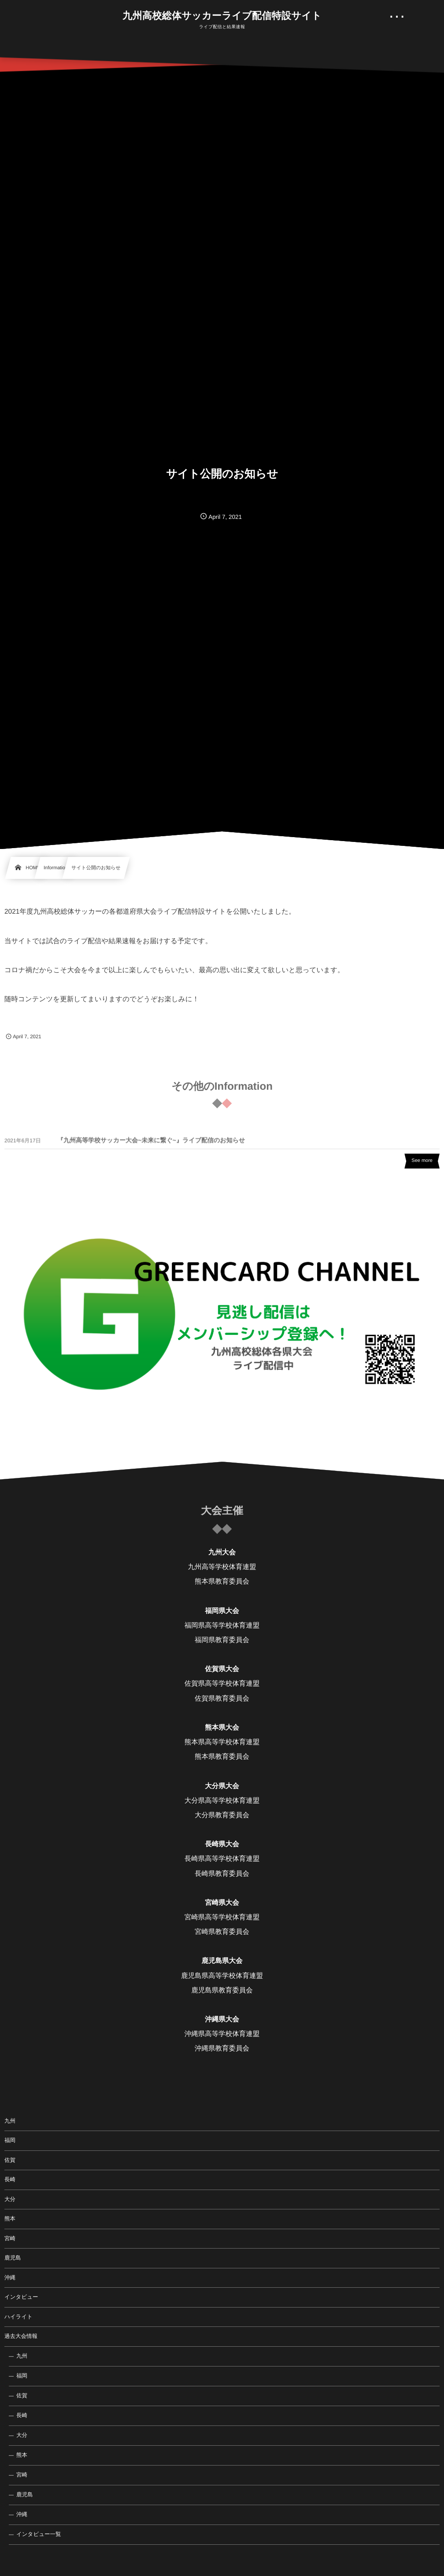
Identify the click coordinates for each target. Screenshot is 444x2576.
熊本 (9, 2219)
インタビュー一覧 (38, 2534)
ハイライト (18, 2317)
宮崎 (9, 2238)
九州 (9, 2121)
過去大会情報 (20, 2336)
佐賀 (9, 2160)
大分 (9, 2199)
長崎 (9, 2179)
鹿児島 (12, 2258)
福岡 (9, 2140)
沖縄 (9, 2278)
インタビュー (21, 2297)
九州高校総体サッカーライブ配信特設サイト (222, 16)
